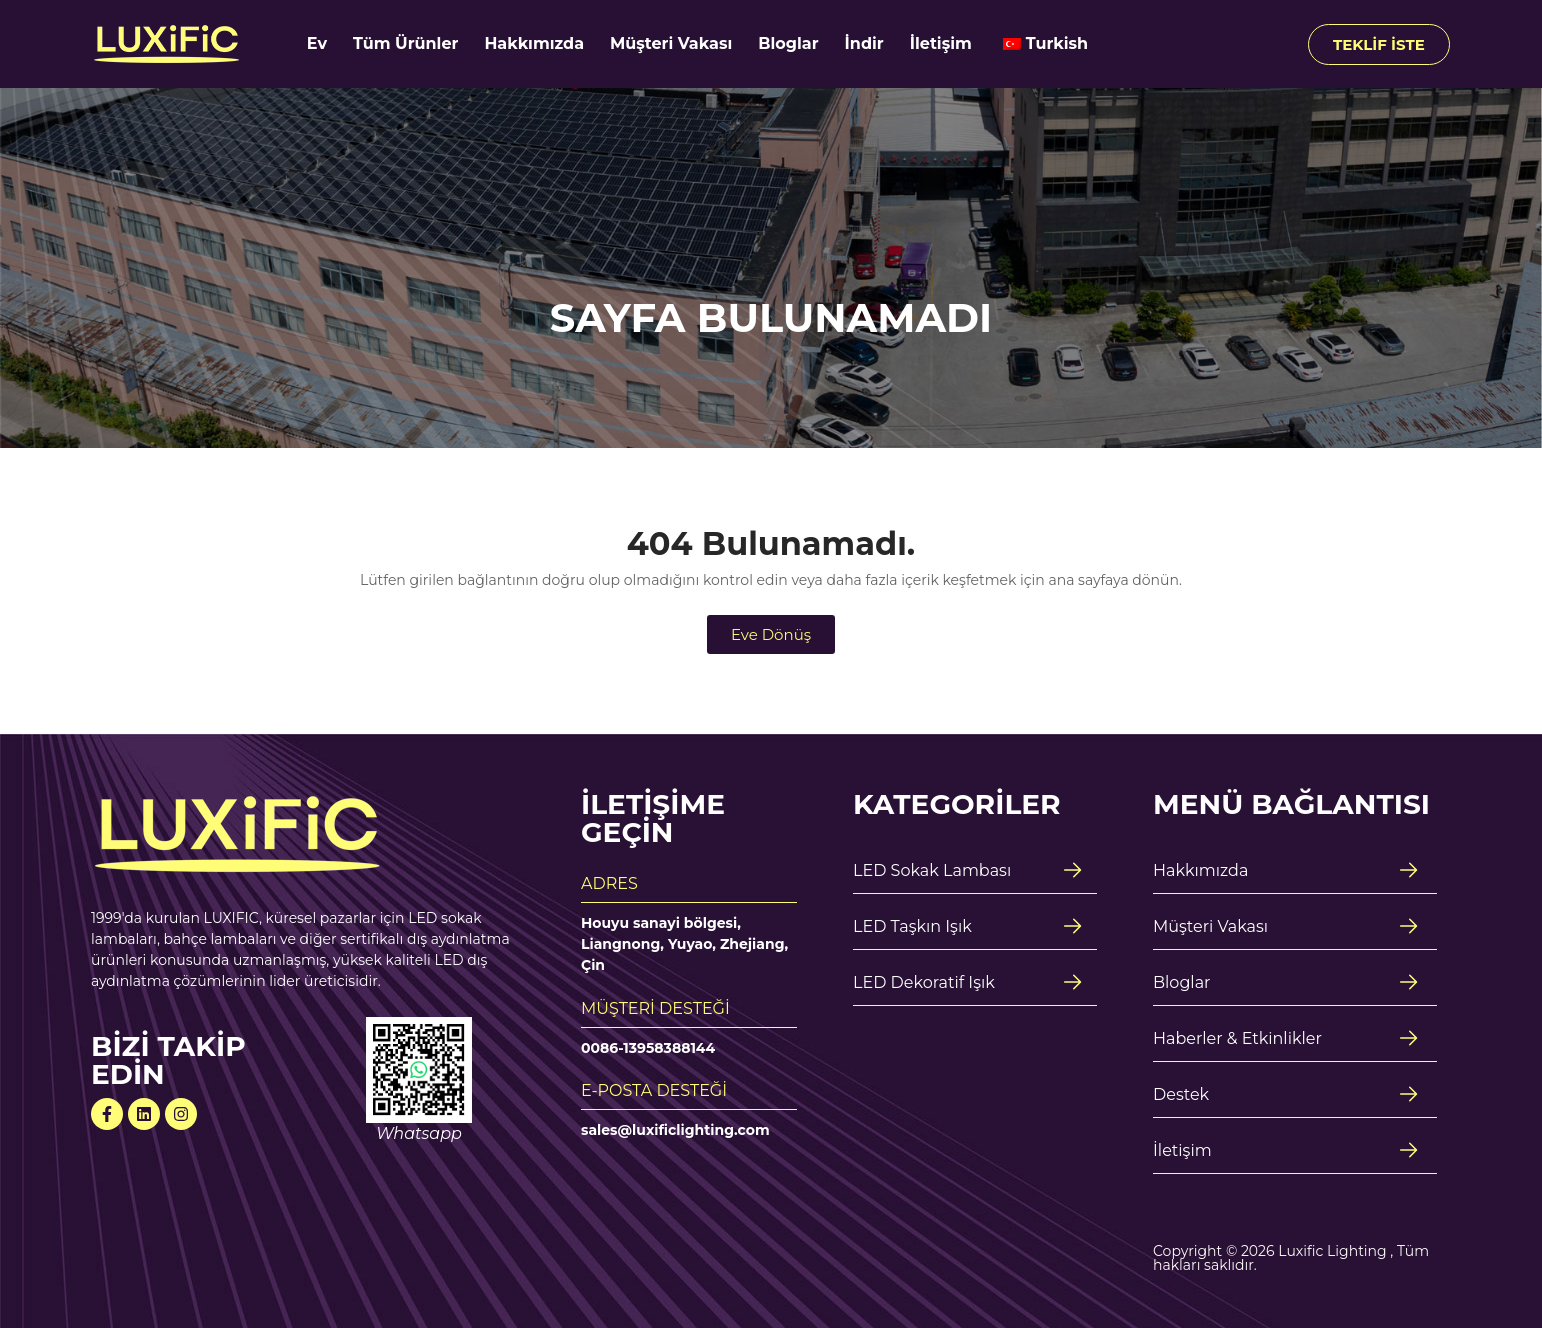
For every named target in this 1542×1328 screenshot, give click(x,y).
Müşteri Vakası (671, 43)
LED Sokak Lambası (932, 870)
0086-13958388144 (648, 1048)
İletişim (941, 43)
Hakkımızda (534, 43)
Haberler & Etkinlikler (1237, 1038)
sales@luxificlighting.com (675, 1130)
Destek (1181, 1094)
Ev (317, 43)
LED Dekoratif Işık (924, 982)
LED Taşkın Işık (912, 926)
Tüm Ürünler (405, 43)
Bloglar (788, 43)
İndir (864, 43)
